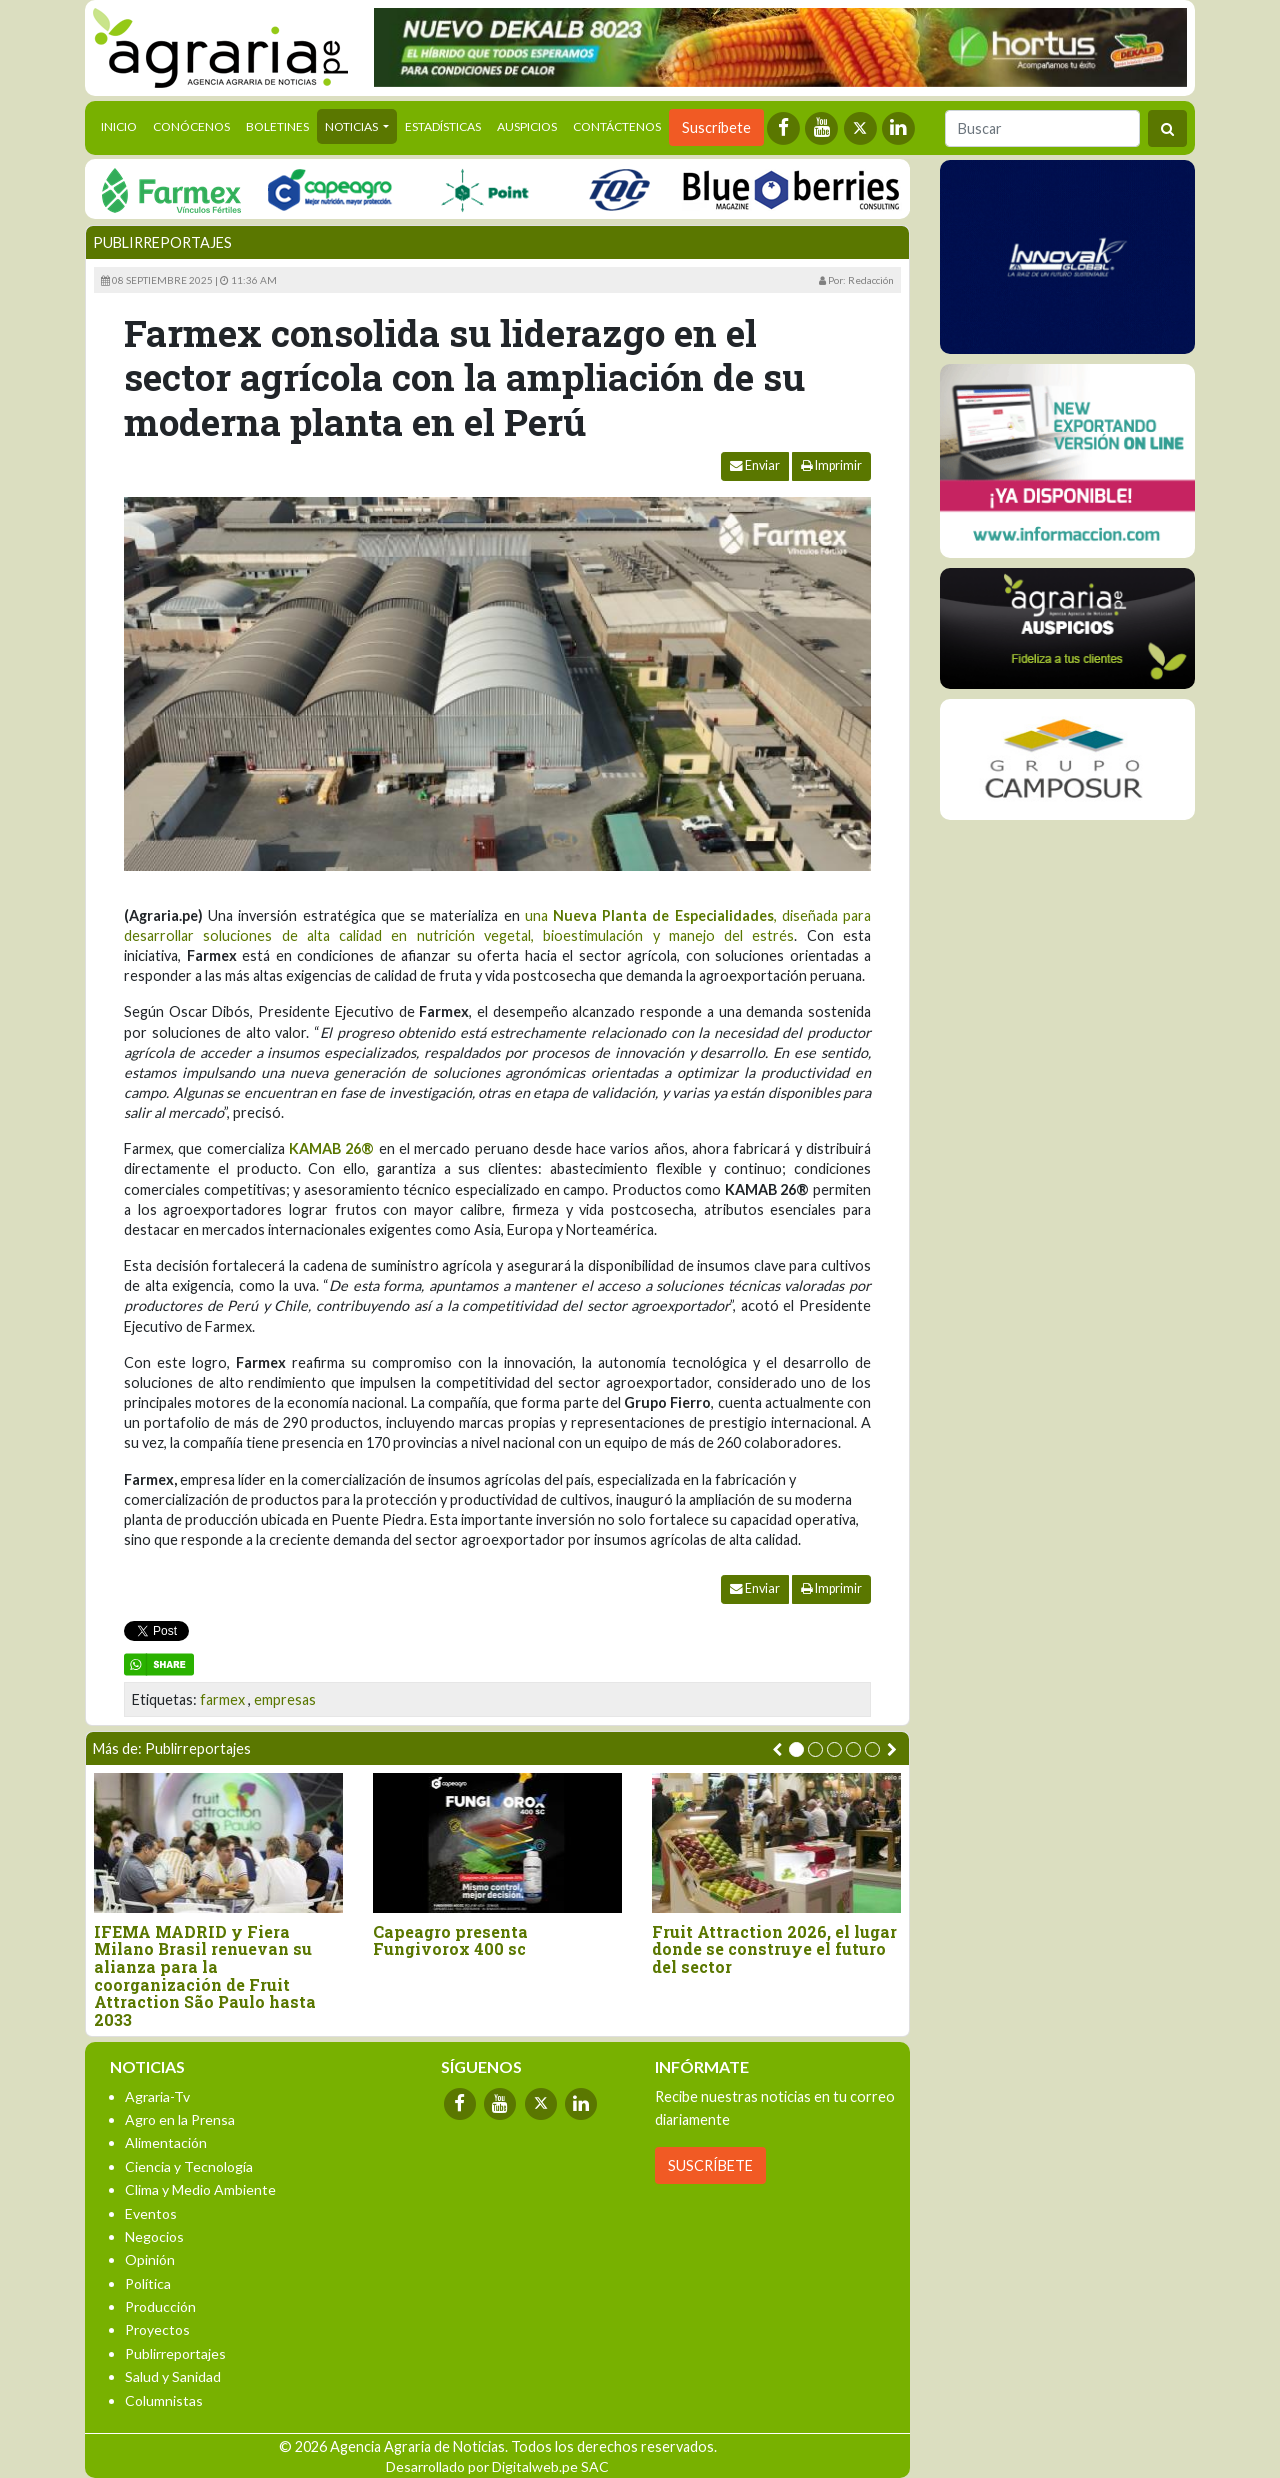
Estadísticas (443, 126)
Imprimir (831, 465)
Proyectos (157, 2329)
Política (148, 2283)
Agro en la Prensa (180, 2119)
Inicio (123, 125)
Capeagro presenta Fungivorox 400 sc (450, 1940)
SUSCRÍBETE (710, 2165)
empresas (285, 1699)
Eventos (151, 2213)
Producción (160, 2306)
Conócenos (191, 126)
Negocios (154, 2236)
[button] (796, 1749)
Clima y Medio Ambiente (200, 2189)
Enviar (755, 465)
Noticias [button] (352, 126)
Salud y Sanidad (173, 2376)
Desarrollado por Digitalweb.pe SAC (497, 2466)
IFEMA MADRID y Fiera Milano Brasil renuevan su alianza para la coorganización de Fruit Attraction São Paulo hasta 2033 (205, 1976)
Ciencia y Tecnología (189, 2166)
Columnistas (164, 2400)
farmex (222, 1699)
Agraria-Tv (157, 2096)
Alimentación (166, 2142)
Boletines (277, 126)
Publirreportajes (162, 242)
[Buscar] (1042, 128)
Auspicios (527, 126)
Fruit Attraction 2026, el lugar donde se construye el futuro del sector (774, 1949)
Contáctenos (617, 126)
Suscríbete (716, 127)
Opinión (150, 2259)
